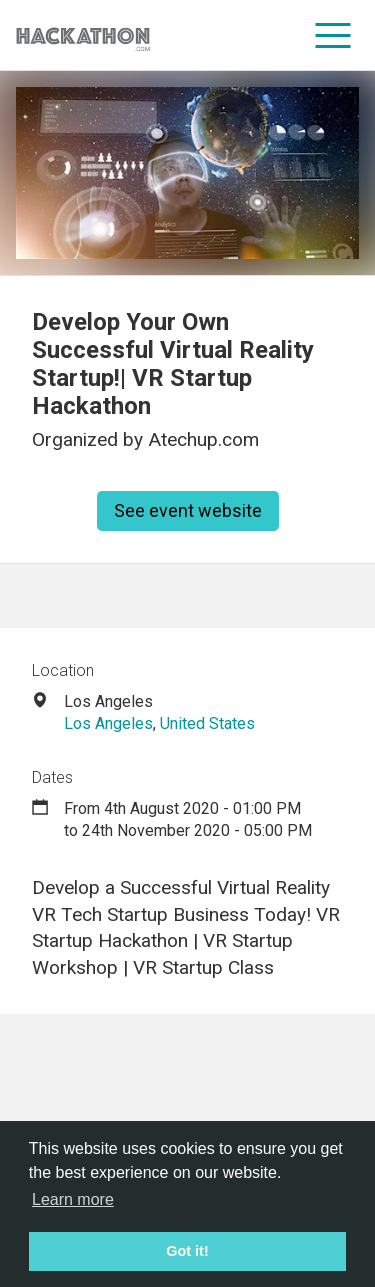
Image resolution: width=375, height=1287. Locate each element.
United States (207, 723)
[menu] (333, 35)
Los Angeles (108, 723)
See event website (188, 510)
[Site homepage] (83, 35)
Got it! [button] (187, 1251)
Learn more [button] (73, 1199)
